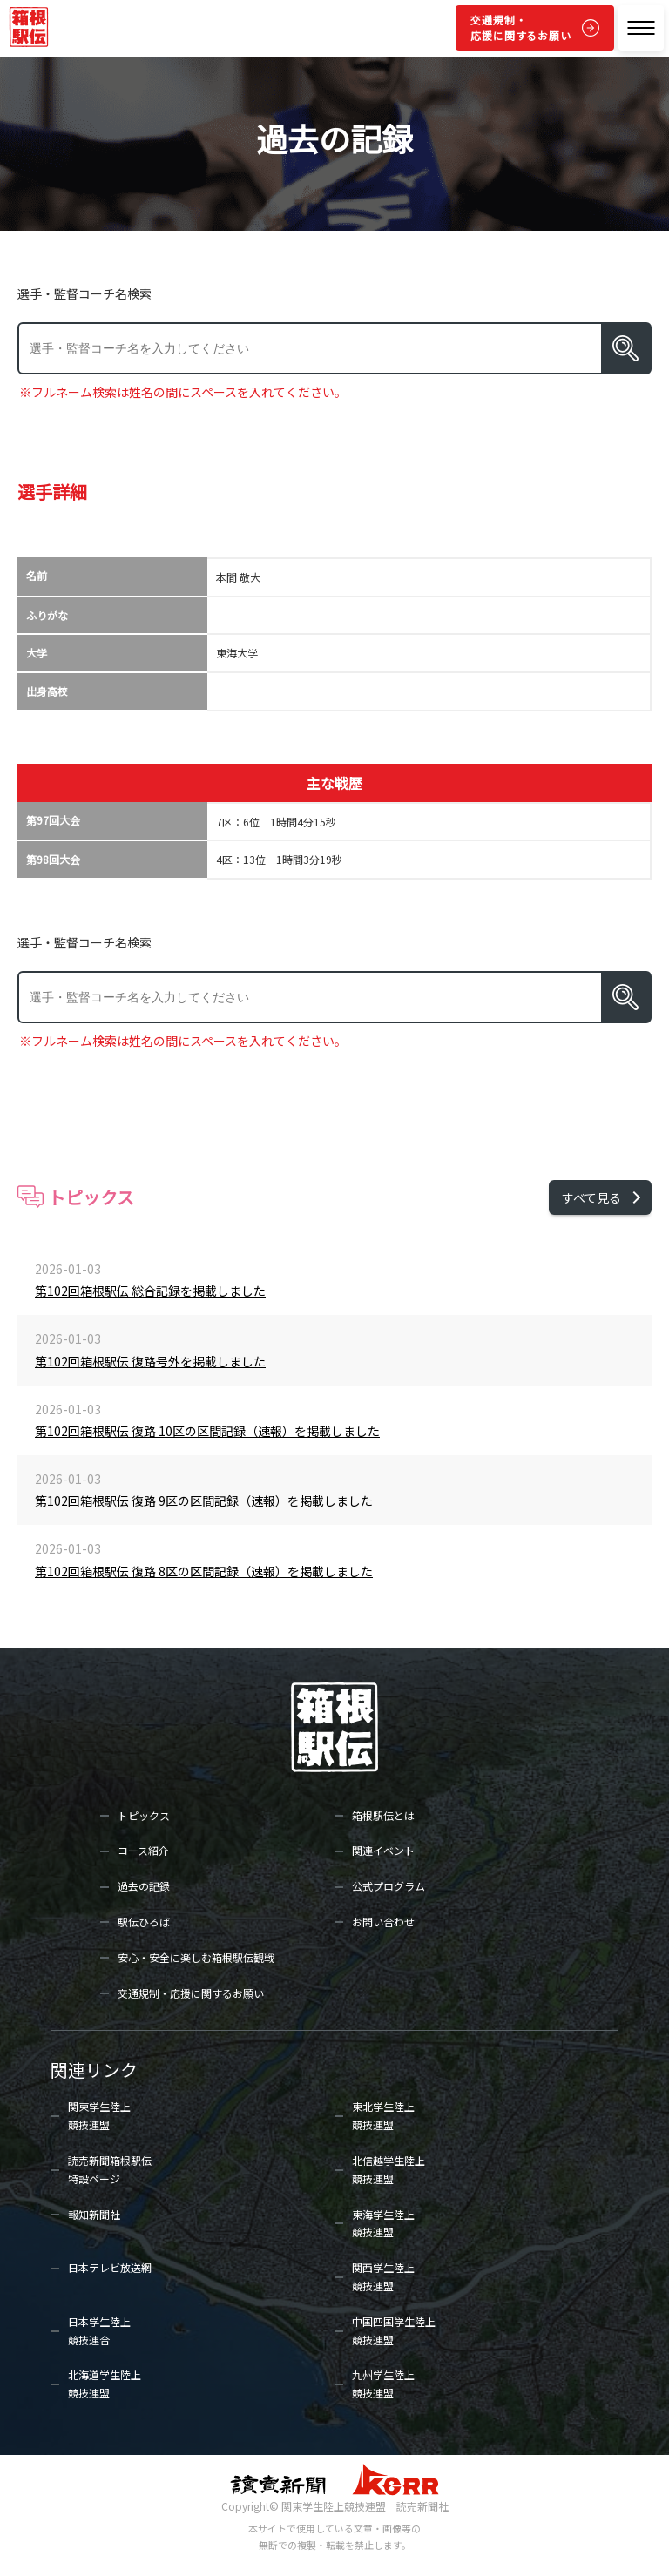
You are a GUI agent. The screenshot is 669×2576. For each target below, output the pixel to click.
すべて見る (591, 1197)
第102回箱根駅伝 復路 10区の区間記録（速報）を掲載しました (207, 1431)
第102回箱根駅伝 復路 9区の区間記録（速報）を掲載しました (204, 1500)
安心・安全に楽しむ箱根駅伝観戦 (196, 1957)
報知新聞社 (94, 2214)
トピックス (144, 1815)
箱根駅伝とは (383, 1815)
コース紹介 (143, 1850)
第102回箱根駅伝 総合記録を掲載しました (150, 1290)
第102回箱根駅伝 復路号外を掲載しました (150, 1361)
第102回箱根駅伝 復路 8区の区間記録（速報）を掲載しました (204, 1571)
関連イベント (383, 1850)
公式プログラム (388, 1885)
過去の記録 (144, 1885)
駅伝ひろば (144, 1921)
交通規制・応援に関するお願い (520, 27)
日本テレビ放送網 (110, 2267)
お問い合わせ (383, 1921)
